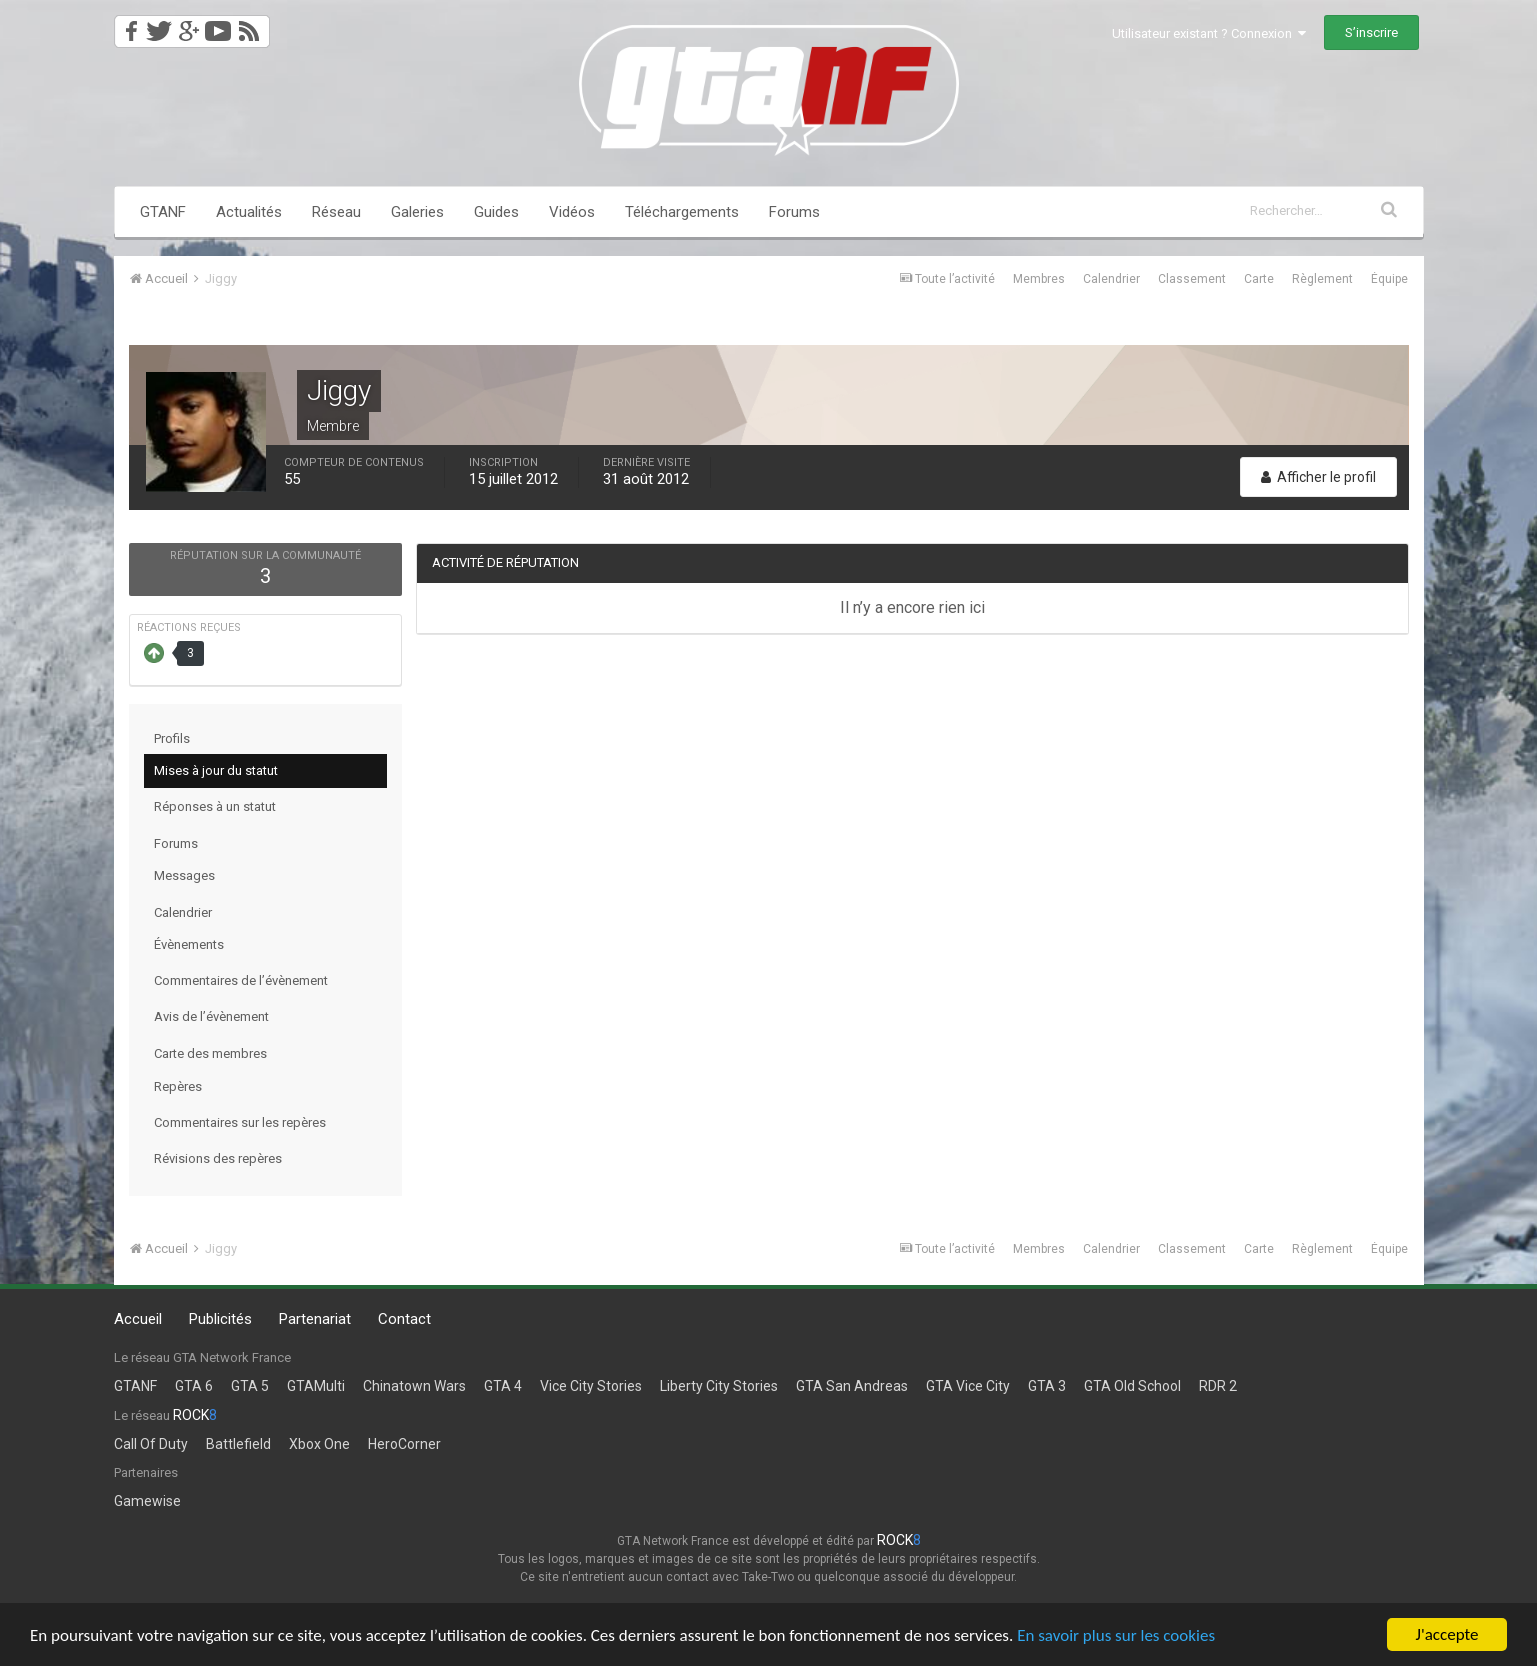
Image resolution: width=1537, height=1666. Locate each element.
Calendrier (1111, 279)
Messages (184, 875)
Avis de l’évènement (211, 1016)
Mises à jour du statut (216, 770)
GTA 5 (250, 1386)
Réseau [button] (336, 212)
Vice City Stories (591, 1386)
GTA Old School (1132, 1386)
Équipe (1389, 279)
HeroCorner (404, 1444)
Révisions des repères (218, 1158)
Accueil (138, 1319)
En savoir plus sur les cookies (1116, 1637)
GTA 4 (503, 1386)
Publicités (220, 1319)
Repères (178, 1086)
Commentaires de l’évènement (241, 980)
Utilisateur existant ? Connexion (1209, 33)
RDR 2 (1218, 1386)
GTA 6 (194, 1386)
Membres (1039, 279)
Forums (794, 212)
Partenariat (315, 1319)
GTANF (163, 212)
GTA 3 (1047, 1386)
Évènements (189, 944)
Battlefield (238, 1444)
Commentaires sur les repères (240, 1122)
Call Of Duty (151, 1444)
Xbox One (319, 1444)
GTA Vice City (968, 1386)
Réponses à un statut (215, 806)
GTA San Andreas (852, 1386)
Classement (1192, 279)
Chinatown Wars (414, 1386)
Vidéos (572, 212)
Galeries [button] (417, 212)
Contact (404, 1319)
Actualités (249, 212)
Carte (1259, 279)
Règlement (1322, 279)
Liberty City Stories (719, 1386)
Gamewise (147, 1501)
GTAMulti (316, 1386)
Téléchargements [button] (682, 212)
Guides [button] (496, 212)
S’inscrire (1371, 32)
